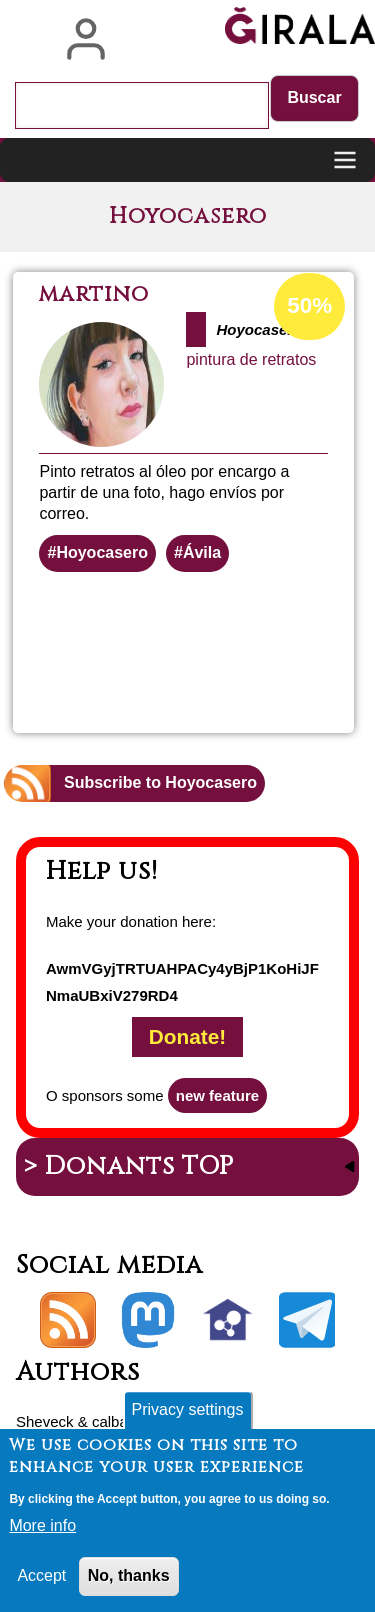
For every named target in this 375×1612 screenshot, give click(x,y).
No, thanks (129, 1575)
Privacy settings (187, 1409)
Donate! (187, 1037)
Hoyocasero (102, 552)
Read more (260, 656)
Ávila (202, 552)
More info (42, 1525)
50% (309, 305)
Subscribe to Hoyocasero (160, 782)
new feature (217, 1095)
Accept (41, 1575)
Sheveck (45, 1421)
